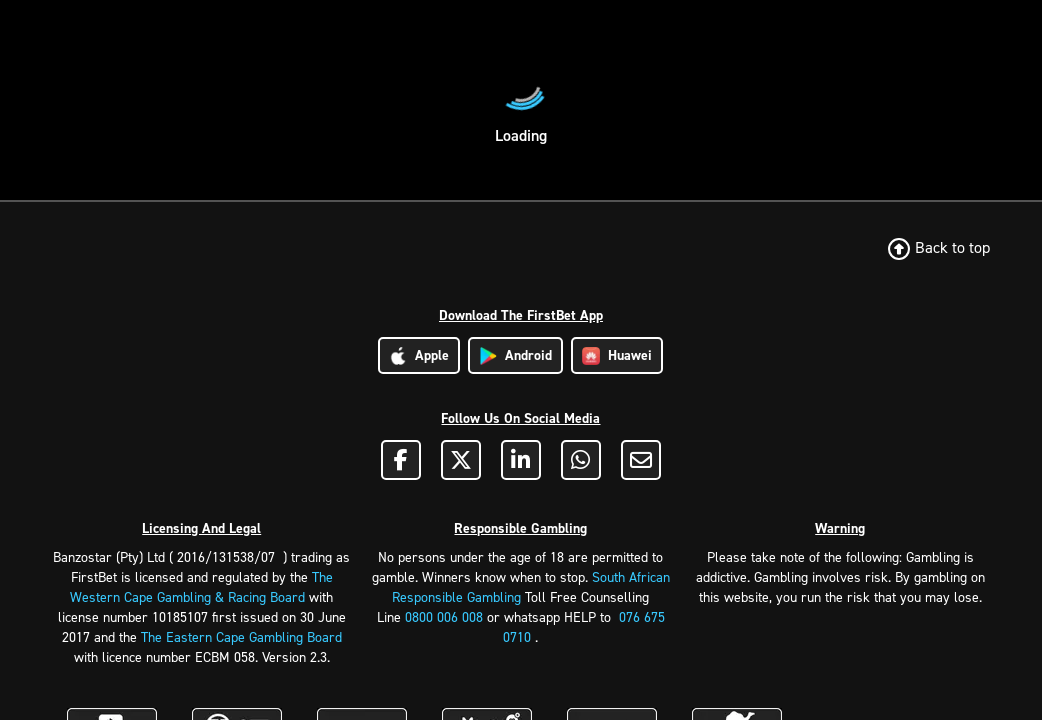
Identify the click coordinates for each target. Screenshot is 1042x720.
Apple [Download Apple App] (419, 355)
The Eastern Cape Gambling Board (241, 637)
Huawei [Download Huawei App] (617, 355)
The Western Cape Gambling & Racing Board (201, 587)
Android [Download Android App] (515, 355)
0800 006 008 (444, 617)
